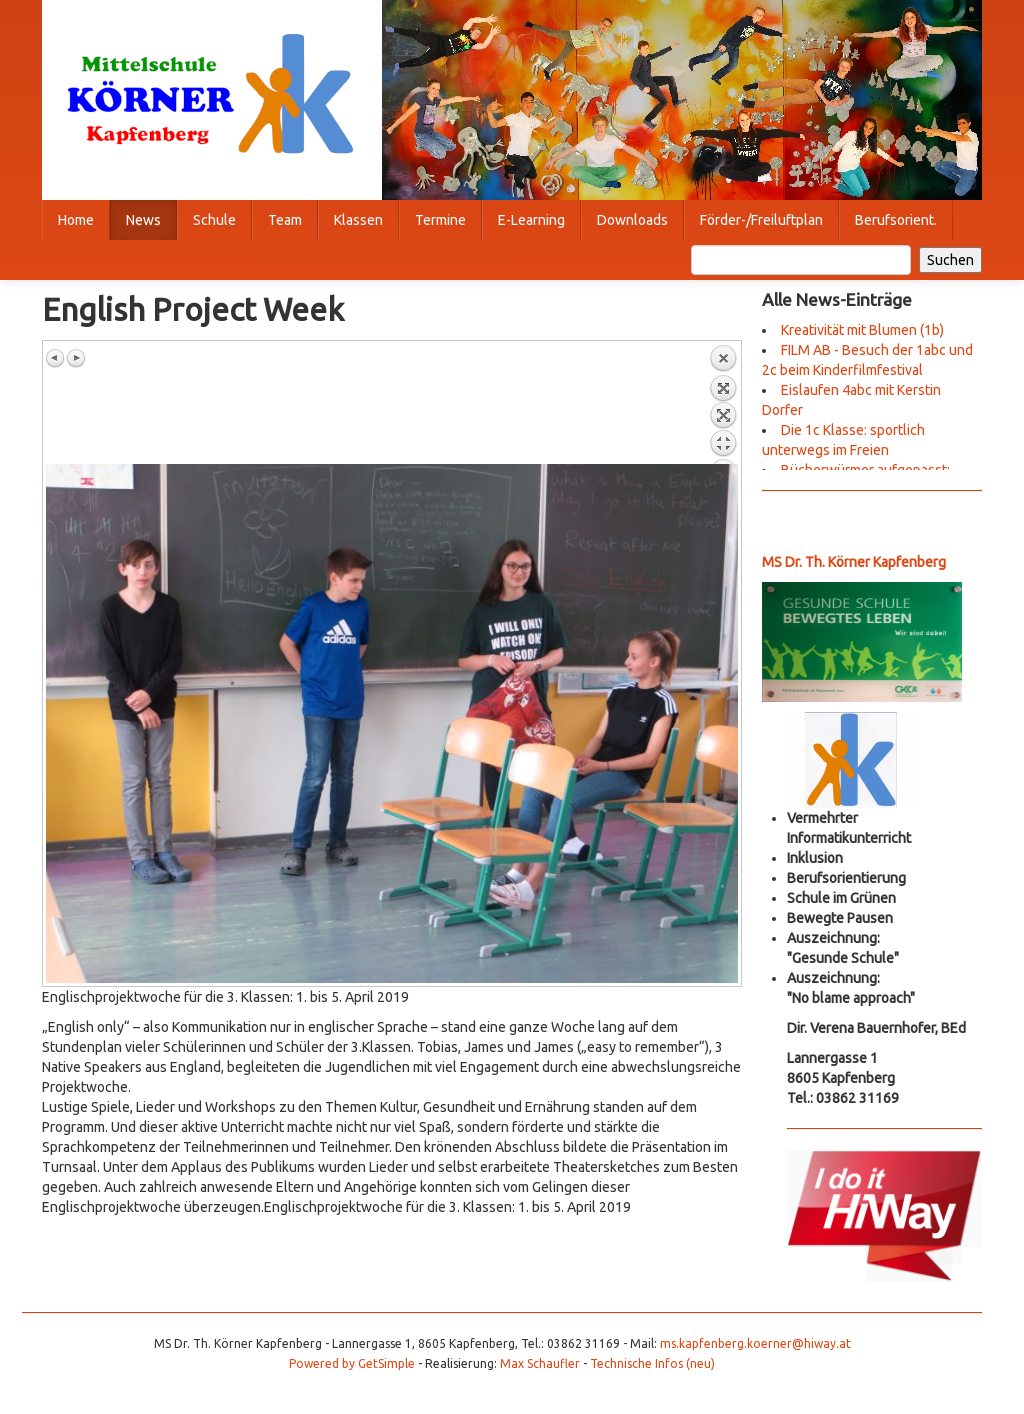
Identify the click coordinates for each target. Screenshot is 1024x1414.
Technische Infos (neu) (652, 1363)
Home (76, 220)
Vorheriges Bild (56, 358)
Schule (214, 220)
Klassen (358, 220)
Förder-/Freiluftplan (761, 220)
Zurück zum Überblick (723, 404)
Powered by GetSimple (352, 1363)
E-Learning (531, 220)
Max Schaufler (540, 1363)
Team (285, 220)
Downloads (632, 220)
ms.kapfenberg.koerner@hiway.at (755, 1343)
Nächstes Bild (76, 358)
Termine (440, 220)
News (143, 220)
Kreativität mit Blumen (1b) (862, 330)
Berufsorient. (896, 220)
